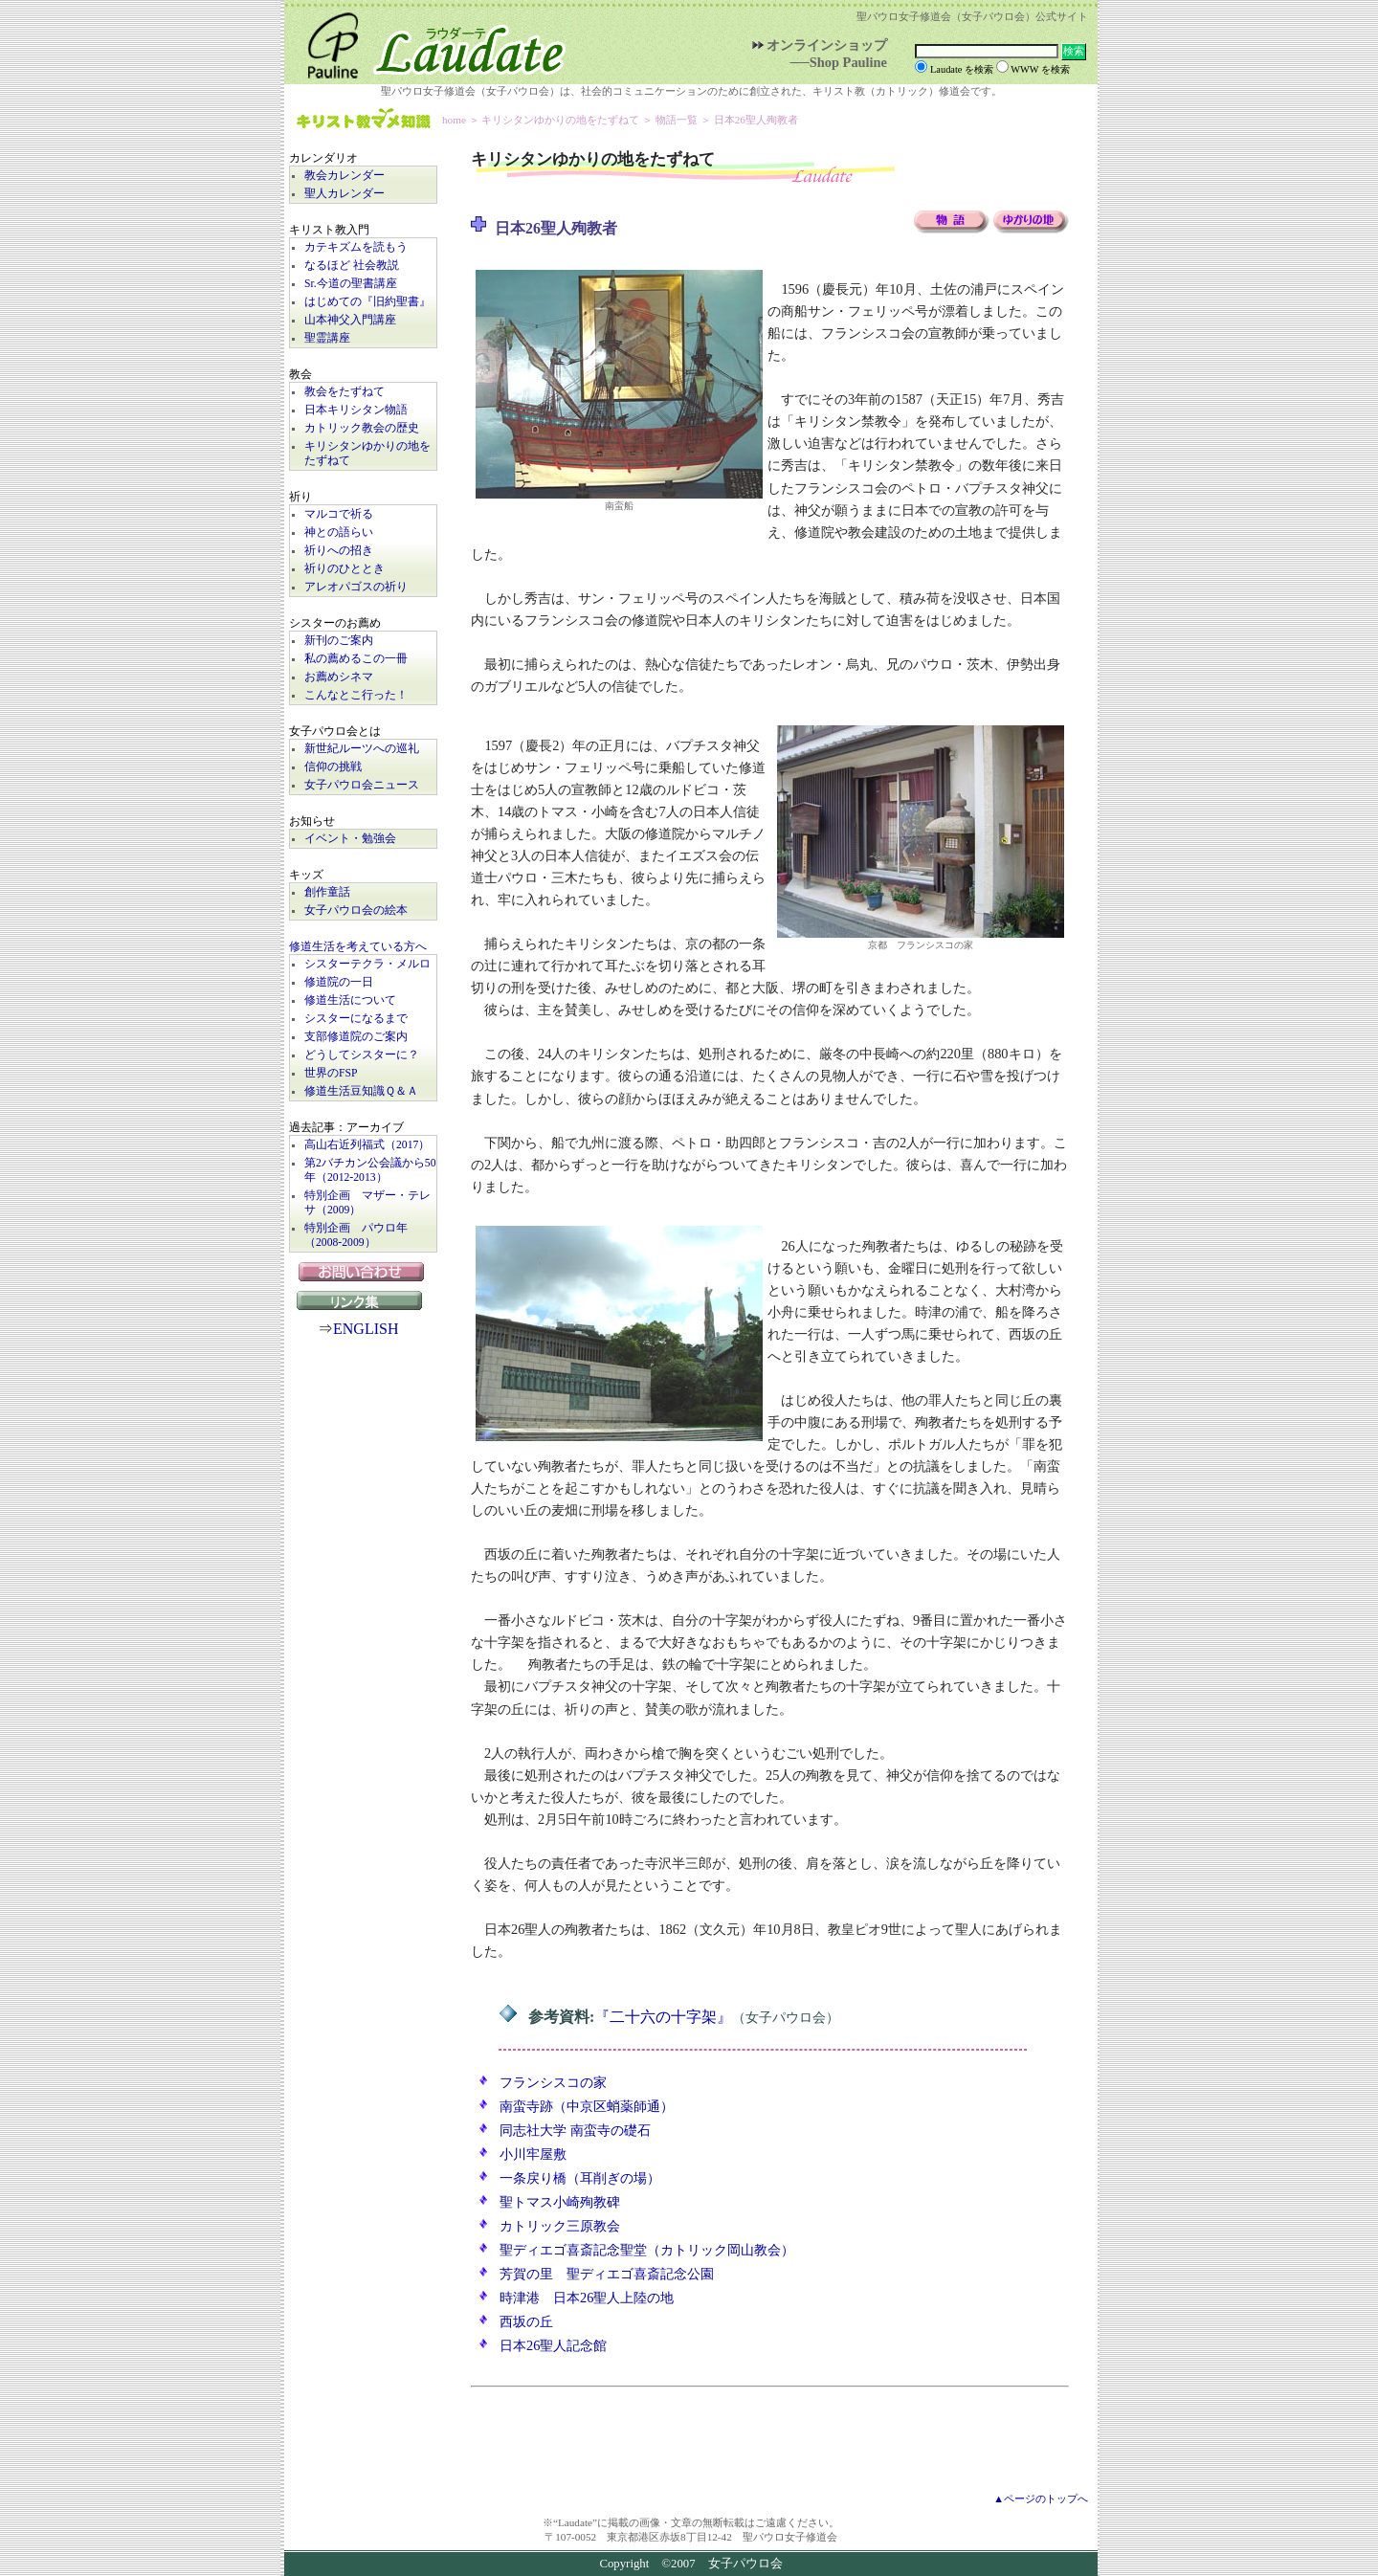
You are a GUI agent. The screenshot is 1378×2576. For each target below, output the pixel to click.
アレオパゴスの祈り (356, 587)
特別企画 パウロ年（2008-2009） (356, 1235)
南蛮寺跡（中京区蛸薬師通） (587, 2106)
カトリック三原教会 (560, 2225)
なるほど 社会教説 (351, 265)
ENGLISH (365, 1329)
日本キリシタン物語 (356, 410)
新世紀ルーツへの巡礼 (361, 749)
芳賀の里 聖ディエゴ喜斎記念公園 (607, 2273)
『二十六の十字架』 (663, 2017)
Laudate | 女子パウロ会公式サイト (427, 42)
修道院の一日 (338, 982)
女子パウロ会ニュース (361, 785)
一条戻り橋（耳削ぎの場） (580, 2178)
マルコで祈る (338, 514)
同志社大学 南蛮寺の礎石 (575, 2130)
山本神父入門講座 (350, 320)
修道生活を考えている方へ (358, 947)
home (454, 119)
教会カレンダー (344, 175)
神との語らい (338, 532)
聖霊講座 (327, 338)
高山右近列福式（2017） (367, 1145)
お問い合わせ (363, 1271)
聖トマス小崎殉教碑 (560, 2202)
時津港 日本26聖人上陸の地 (587, 2297)
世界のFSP (330, 1073)
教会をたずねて (344, 392)
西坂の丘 (526, 2321)
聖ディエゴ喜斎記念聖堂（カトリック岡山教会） (647, 2249)
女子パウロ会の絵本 (356, 910)
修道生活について (350, 1000)
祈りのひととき (344, 569)
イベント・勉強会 (350, 839)
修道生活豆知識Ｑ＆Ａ (361, 1091)
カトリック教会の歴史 (361, 428)
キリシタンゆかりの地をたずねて (367, 453)
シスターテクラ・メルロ (367, 964)
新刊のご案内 (338, 640)
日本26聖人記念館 (553, 2345)
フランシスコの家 (553, 2082)
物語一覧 (677, 119)
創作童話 (327, 892)
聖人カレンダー (344, 194)
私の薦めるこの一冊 (356, 659)
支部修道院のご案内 (356, 1037)
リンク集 (364, 1300)
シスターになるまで (356, 1018)
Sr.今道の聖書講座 (350, 284)
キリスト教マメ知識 (364, 120)
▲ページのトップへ (1040, 2498)
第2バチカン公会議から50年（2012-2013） (370, 1170)
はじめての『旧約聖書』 (367, 302)
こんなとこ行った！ (356, 695)
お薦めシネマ (338, 677)
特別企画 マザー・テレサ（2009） (367, 1202)
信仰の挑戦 (333, 767)
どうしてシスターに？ (361, 1055)
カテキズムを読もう (356, 247)
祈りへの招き (338, 550)
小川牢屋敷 (533, 2154)
